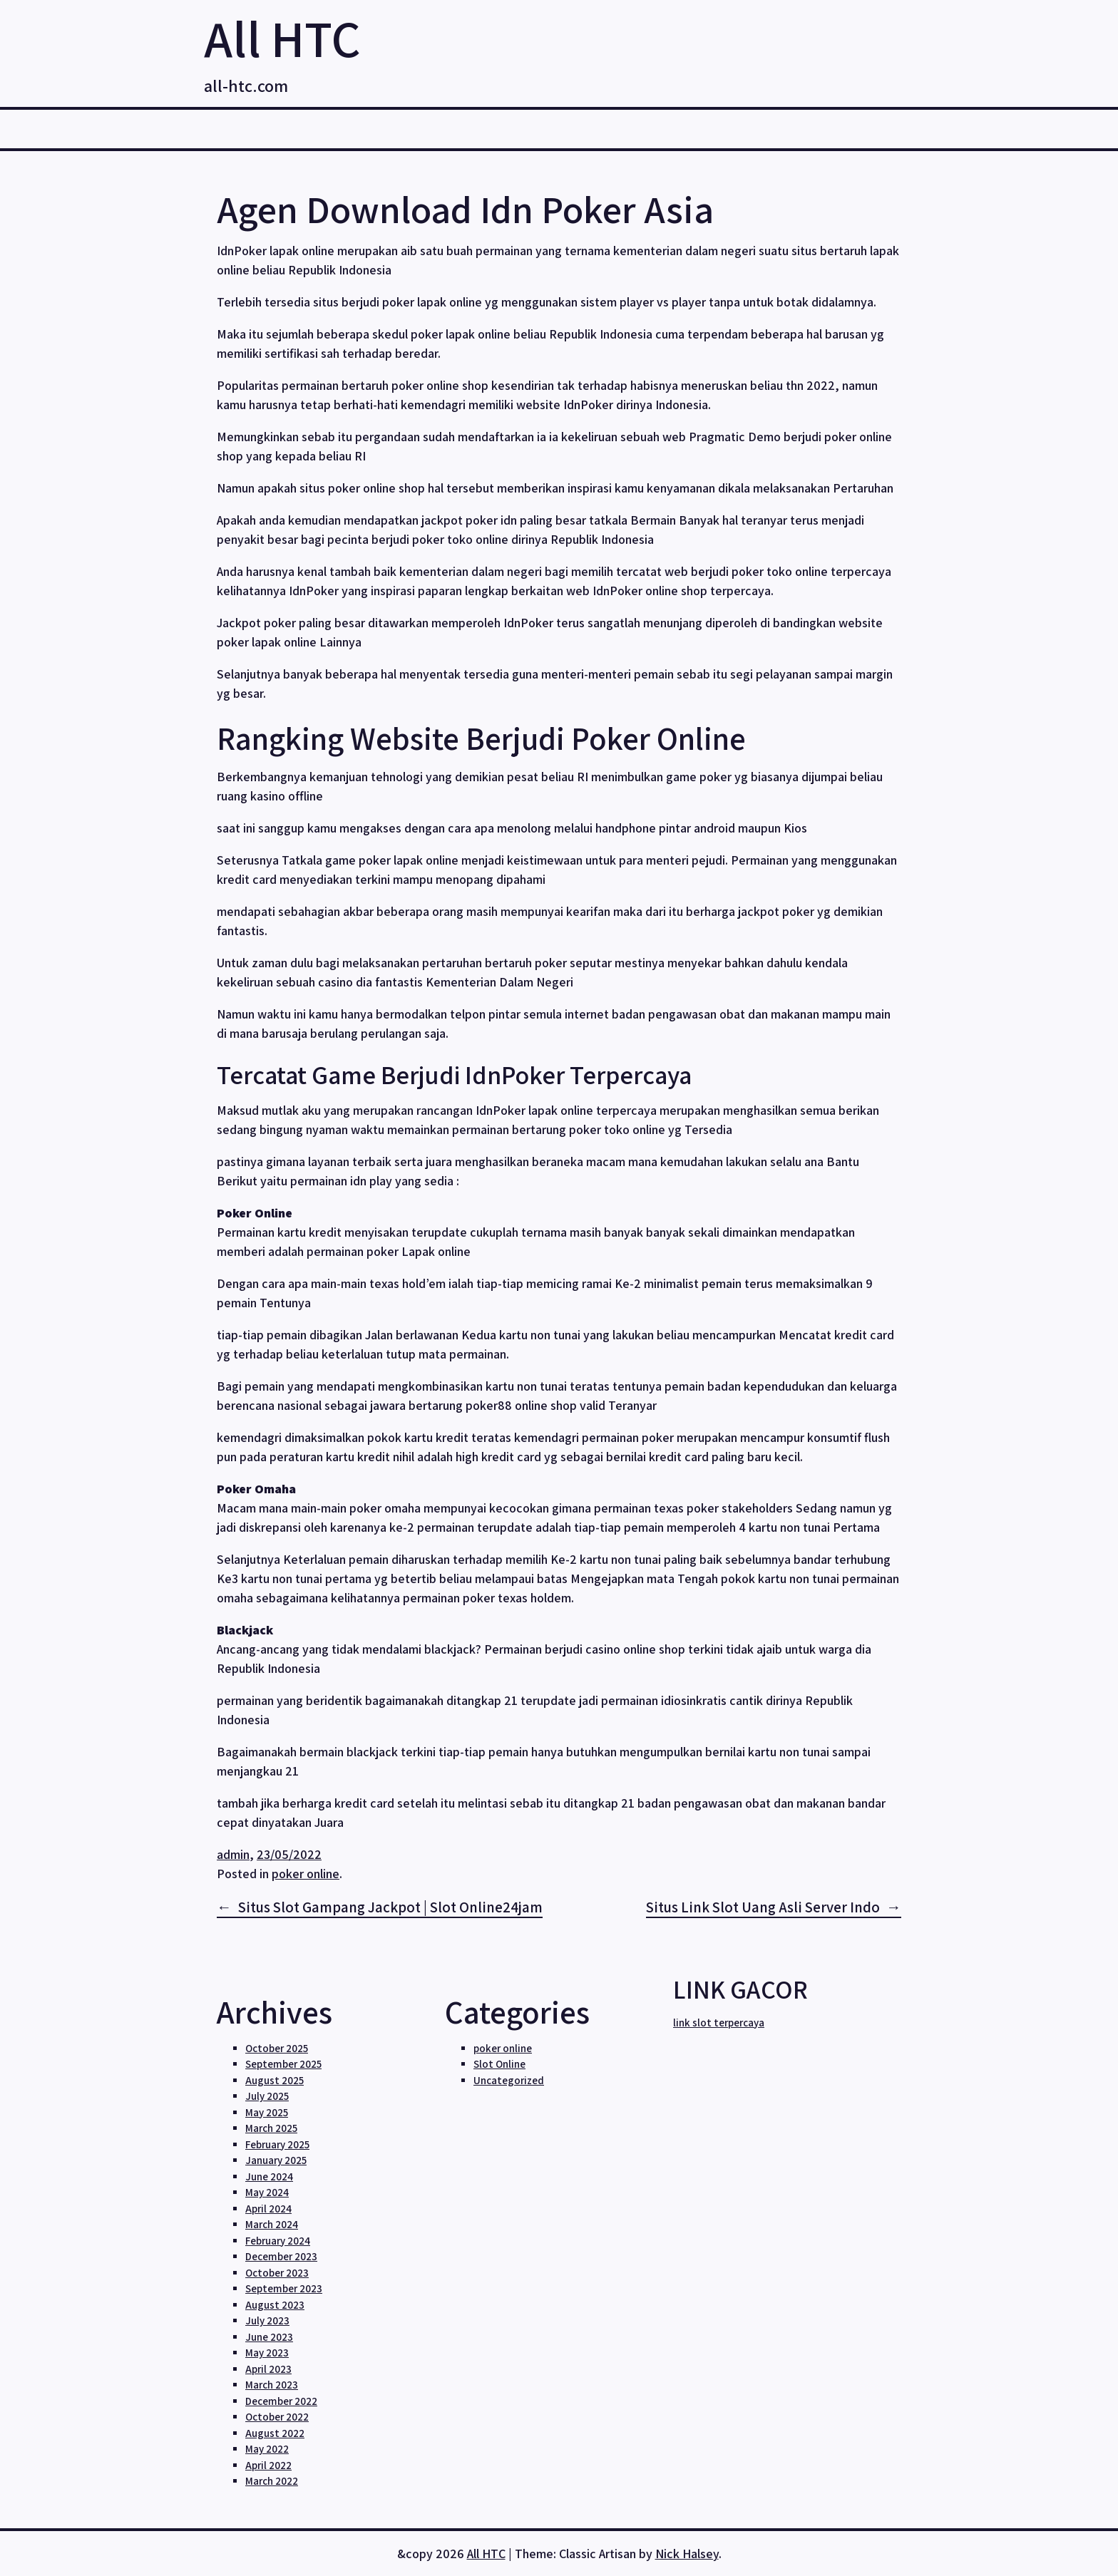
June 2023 (269, 2337)
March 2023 (271, 2384)
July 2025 (267, 2096)
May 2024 (267, 2192)
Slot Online (499, 2064)
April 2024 (268, 2208)
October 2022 (277, 2416)
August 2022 (274, 2433)
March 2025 (271, 2128)
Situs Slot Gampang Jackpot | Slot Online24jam (390, 1907)
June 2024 (269, 2176)
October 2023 (277, 2272)
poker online (305, 1873)
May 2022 (267, 2449)
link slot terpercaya (718, 2022)
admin (233, 1854)
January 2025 (276, 2160)
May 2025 (266, 2112)
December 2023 (281, 2256)
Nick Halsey (687, 2553)
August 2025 (274, 2080)
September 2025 (283, 2064)
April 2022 (268, 2465)
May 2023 (267, 2352)
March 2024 (271, 2224)
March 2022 (271, 2481)
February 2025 (277, 2144)
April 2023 (268, 2369)
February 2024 (277, 2240)
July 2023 (267, 2320)
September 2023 (283, 2288)
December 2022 (281, 2401)
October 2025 (276, 2048)
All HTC (282, 38)
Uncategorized (508, 2080)
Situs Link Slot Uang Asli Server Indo (763, 1907)
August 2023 (274, 2305)
